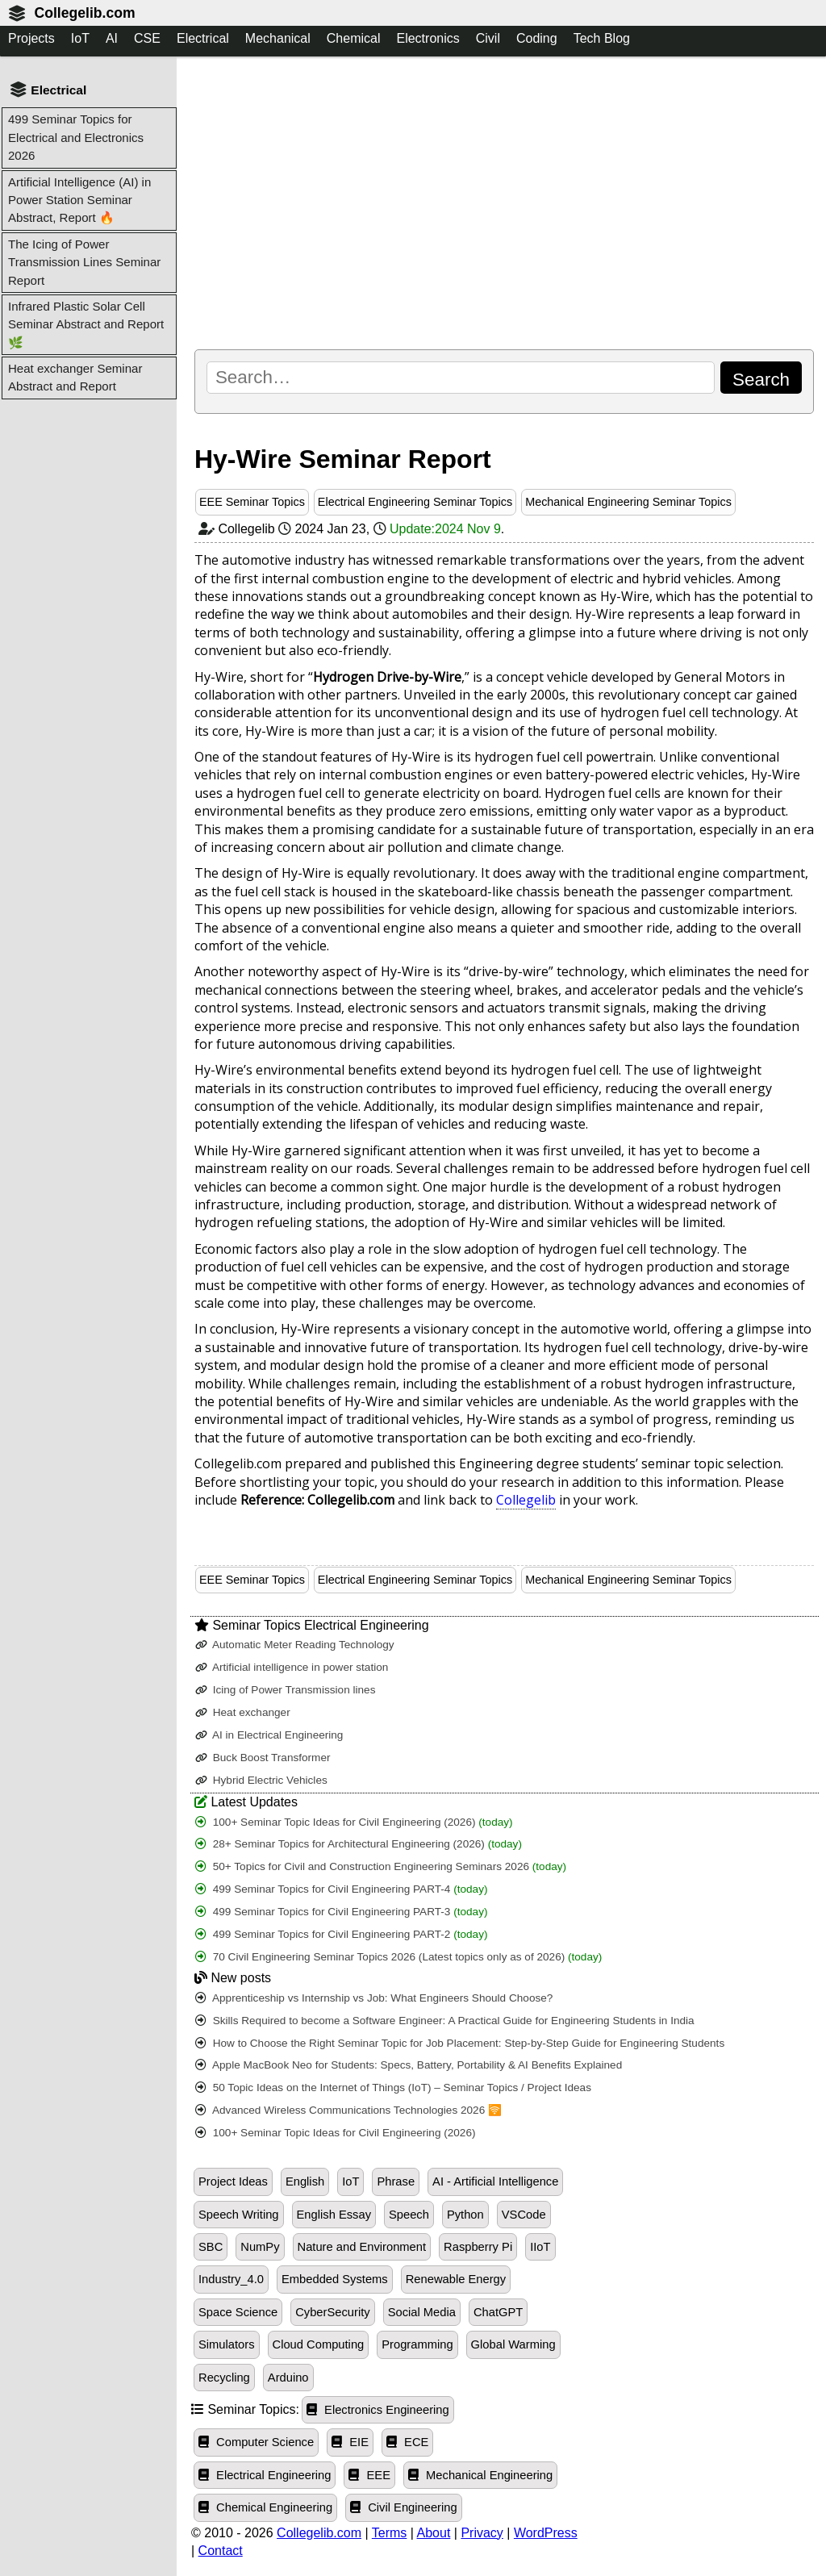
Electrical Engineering (264, 2475)
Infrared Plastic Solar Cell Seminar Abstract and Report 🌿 (86, 324)
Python (465, 2214)
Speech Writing (238, 2214)
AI (112, 38)
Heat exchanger (242, 1712)
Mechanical (278, 38)
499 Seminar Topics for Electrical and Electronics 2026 (76, 137)
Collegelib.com (84, 13)
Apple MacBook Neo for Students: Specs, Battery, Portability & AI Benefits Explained (408, 2065)
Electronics (427, 38)
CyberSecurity (332, 2312)
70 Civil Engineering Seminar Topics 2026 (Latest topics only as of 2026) (398, 1957)
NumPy (259, 2246)
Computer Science (256, 2442)
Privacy (482, 2533)
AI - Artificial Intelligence (495, 2181)
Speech (409, 2214)
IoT (80, 38)
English (305, 2181)
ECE (407, 2442)
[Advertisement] (504, 202)
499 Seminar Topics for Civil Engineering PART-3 (341, 1912)
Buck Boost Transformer (263, 1757)
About (434, 2533)
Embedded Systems (335, 2279)
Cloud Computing (319, 2344)
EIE (350, 2442)
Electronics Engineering (378, 2409)
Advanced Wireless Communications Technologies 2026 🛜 (348, 2110)
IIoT (540, 2246)
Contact (220, 2550)
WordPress (546, 2533)
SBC (210, 2246)
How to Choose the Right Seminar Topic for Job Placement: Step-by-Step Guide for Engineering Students (459, 2043)
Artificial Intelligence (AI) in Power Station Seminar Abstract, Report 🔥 (79, 200)
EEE (369, 2475)
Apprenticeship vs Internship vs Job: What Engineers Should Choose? (374, 1998)
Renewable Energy (456, 2279)
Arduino (288, 2377)
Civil (488, 38)
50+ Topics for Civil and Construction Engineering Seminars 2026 (380, 1866)
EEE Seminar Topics (252, 501)
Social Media (422, 2312)
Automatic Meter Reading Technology (294, 1645)
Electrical (203, 38)
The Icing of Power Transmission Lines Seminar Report (84, 262)
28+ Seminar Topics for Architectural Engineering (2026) (358, 1844)
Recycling (224, 2377)
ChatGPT (498, 2312)
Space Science (237, 2312)
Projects (31, 38)
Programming (417, 2344)
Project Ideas (233, 2181)
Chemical (354, 38)
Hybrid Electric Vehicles (261, 1780)
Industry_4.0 (231, 2279)
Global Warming (513, 2344)
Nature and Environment (362, 2246)
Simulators (226, 2344)
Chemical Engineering (265, 2507)
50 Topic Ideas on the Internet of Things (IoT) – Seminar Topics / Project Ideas (393, 2087)
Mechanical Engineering (480, 2475)
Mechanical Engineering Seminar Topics (628, 501)
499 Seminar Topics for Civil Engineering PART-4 (341, 1889)
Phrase (396, 2181)
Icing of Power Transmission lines (285, 1690)
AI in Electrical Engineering (269, 1735)
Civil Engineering (403, 2507)
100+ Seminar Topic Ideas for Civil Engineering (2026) (354, 1822)
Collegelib (526, 1500)
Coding (536, 38)
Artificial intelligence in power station (291, 1667)
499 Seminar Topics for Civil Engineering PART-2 (341, 1934)
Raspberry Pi (478, 2246)
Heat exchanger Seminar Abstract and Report (75, 377)
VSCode (524, 2214)
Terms (389, 2533)
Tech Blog (602, 38)
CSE (147, 38)
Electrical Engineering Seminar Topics (415, 501)
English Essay (334, 2214)
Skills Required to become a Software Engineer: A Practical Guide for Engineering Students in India (445, 2020)
